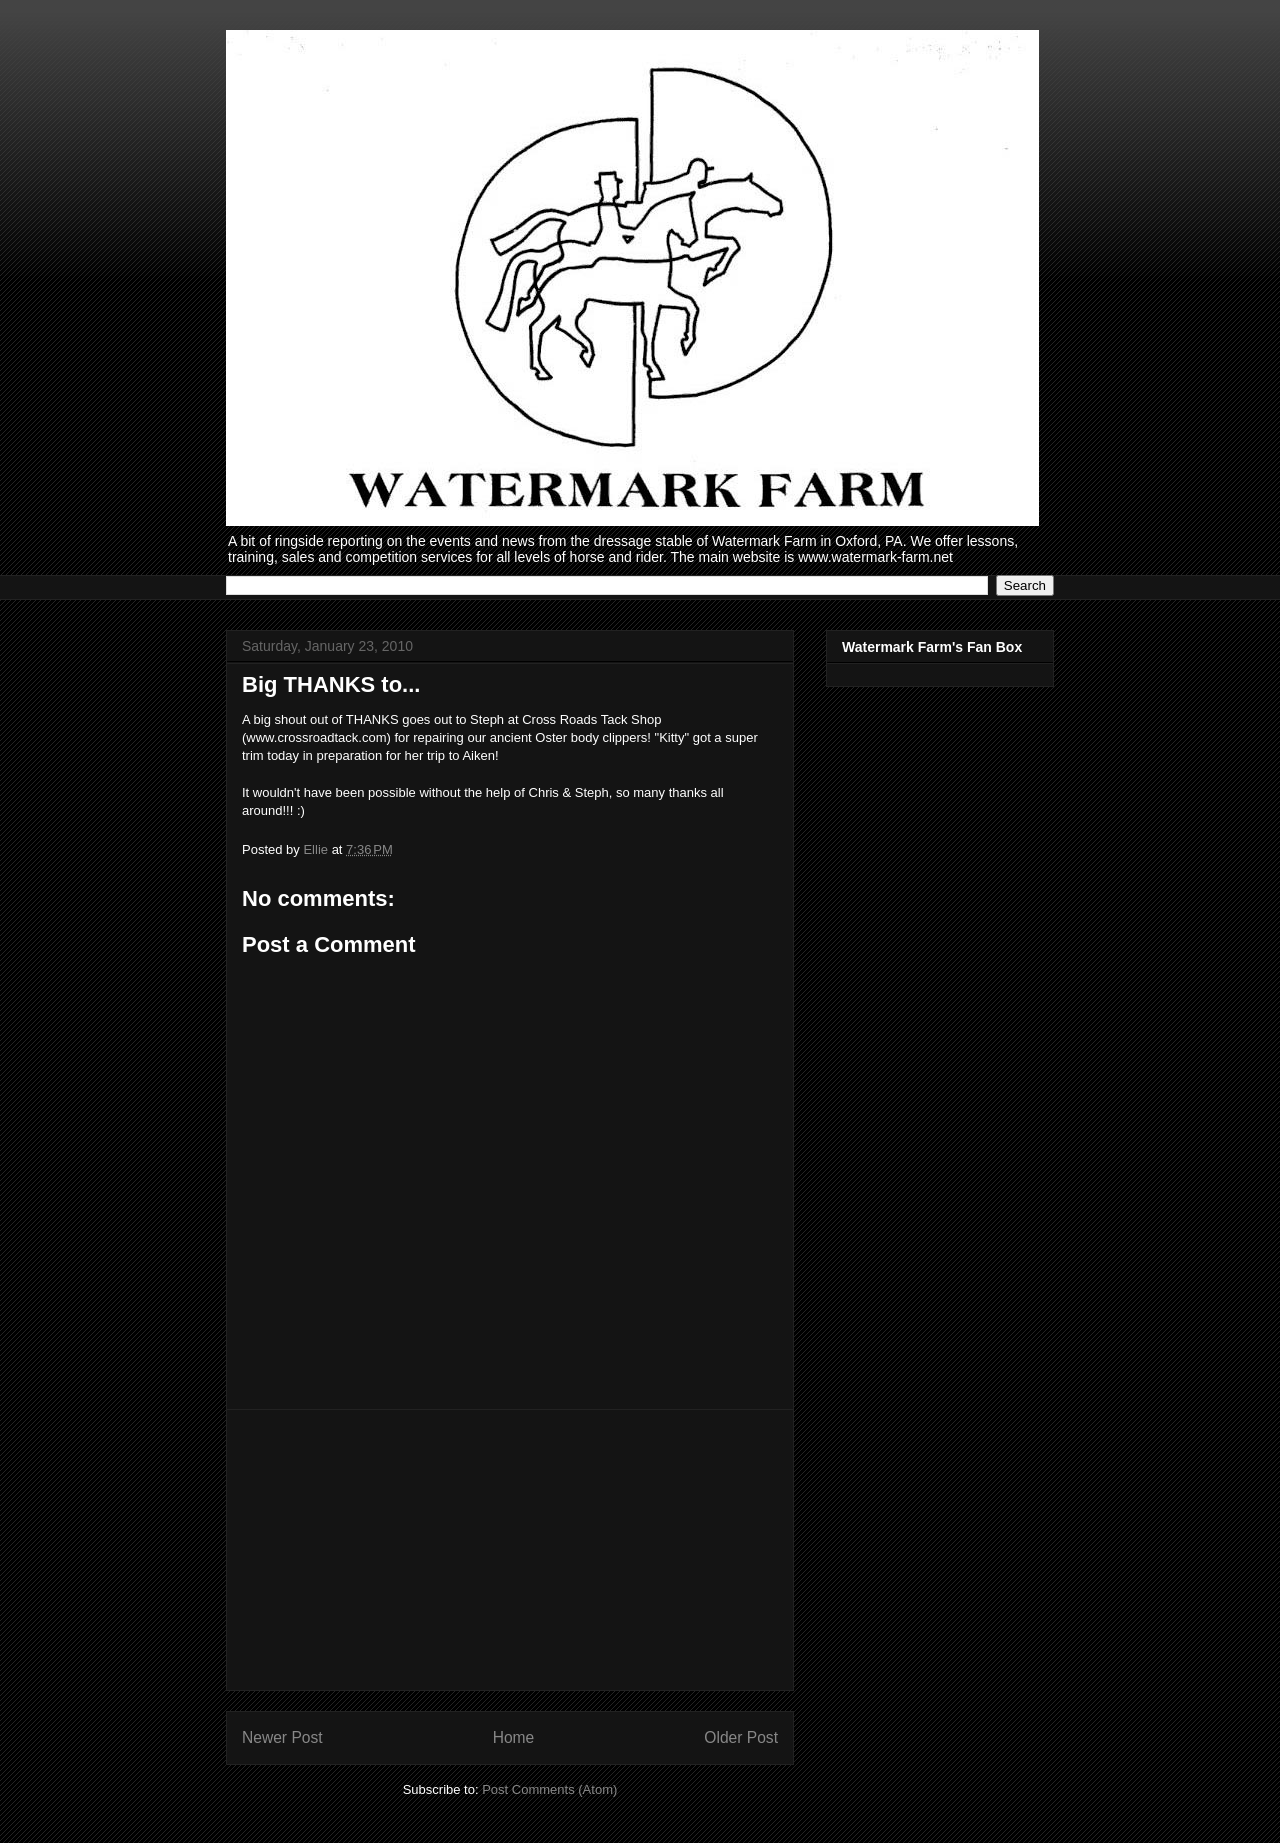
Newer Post (282, 1737)
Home (514, 1737)
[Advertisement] (510, 1550)
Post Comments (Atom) (549, 1789)
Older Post (741, 1737)
